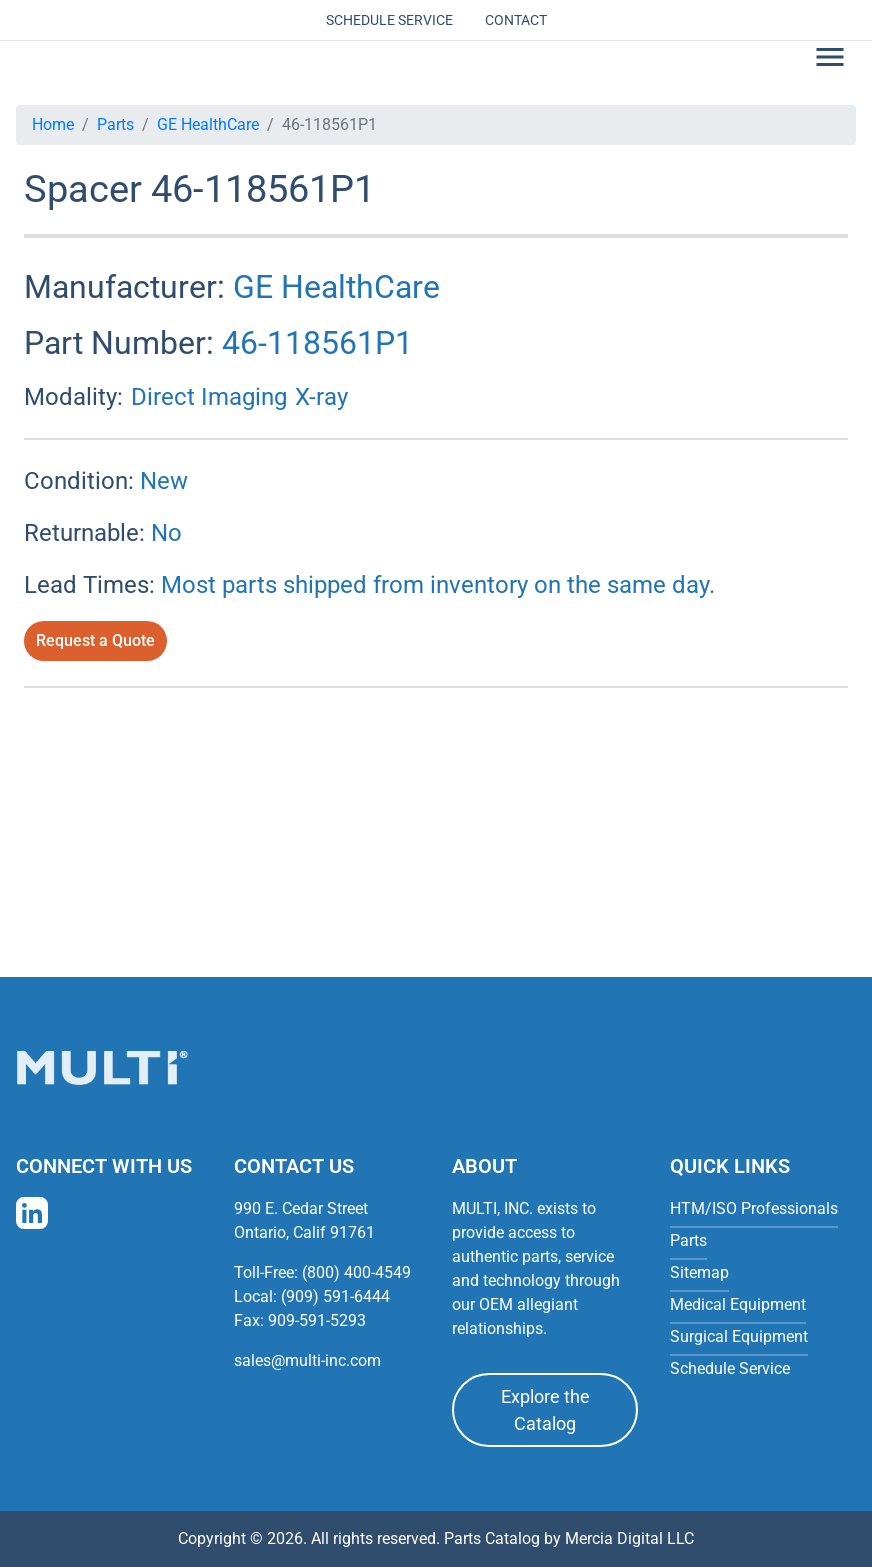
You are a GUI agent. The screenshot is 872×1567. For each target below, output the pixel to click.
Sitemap (699, 1272)
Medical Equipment (738, 1304)
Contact (516, 20)
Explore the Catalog (545, 1410)
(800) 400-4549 (356, 1272)
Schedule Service (389, 20)
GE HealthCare (208, 124)
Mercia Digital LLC (629, 1538)
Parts (115, 124)
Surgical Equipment (739, 1336)
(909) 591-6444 (335, 1296)
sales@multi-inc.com (307, 1360)
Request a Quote (95, 640)
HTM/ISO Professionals (754, 1208)
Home (53, 124)
